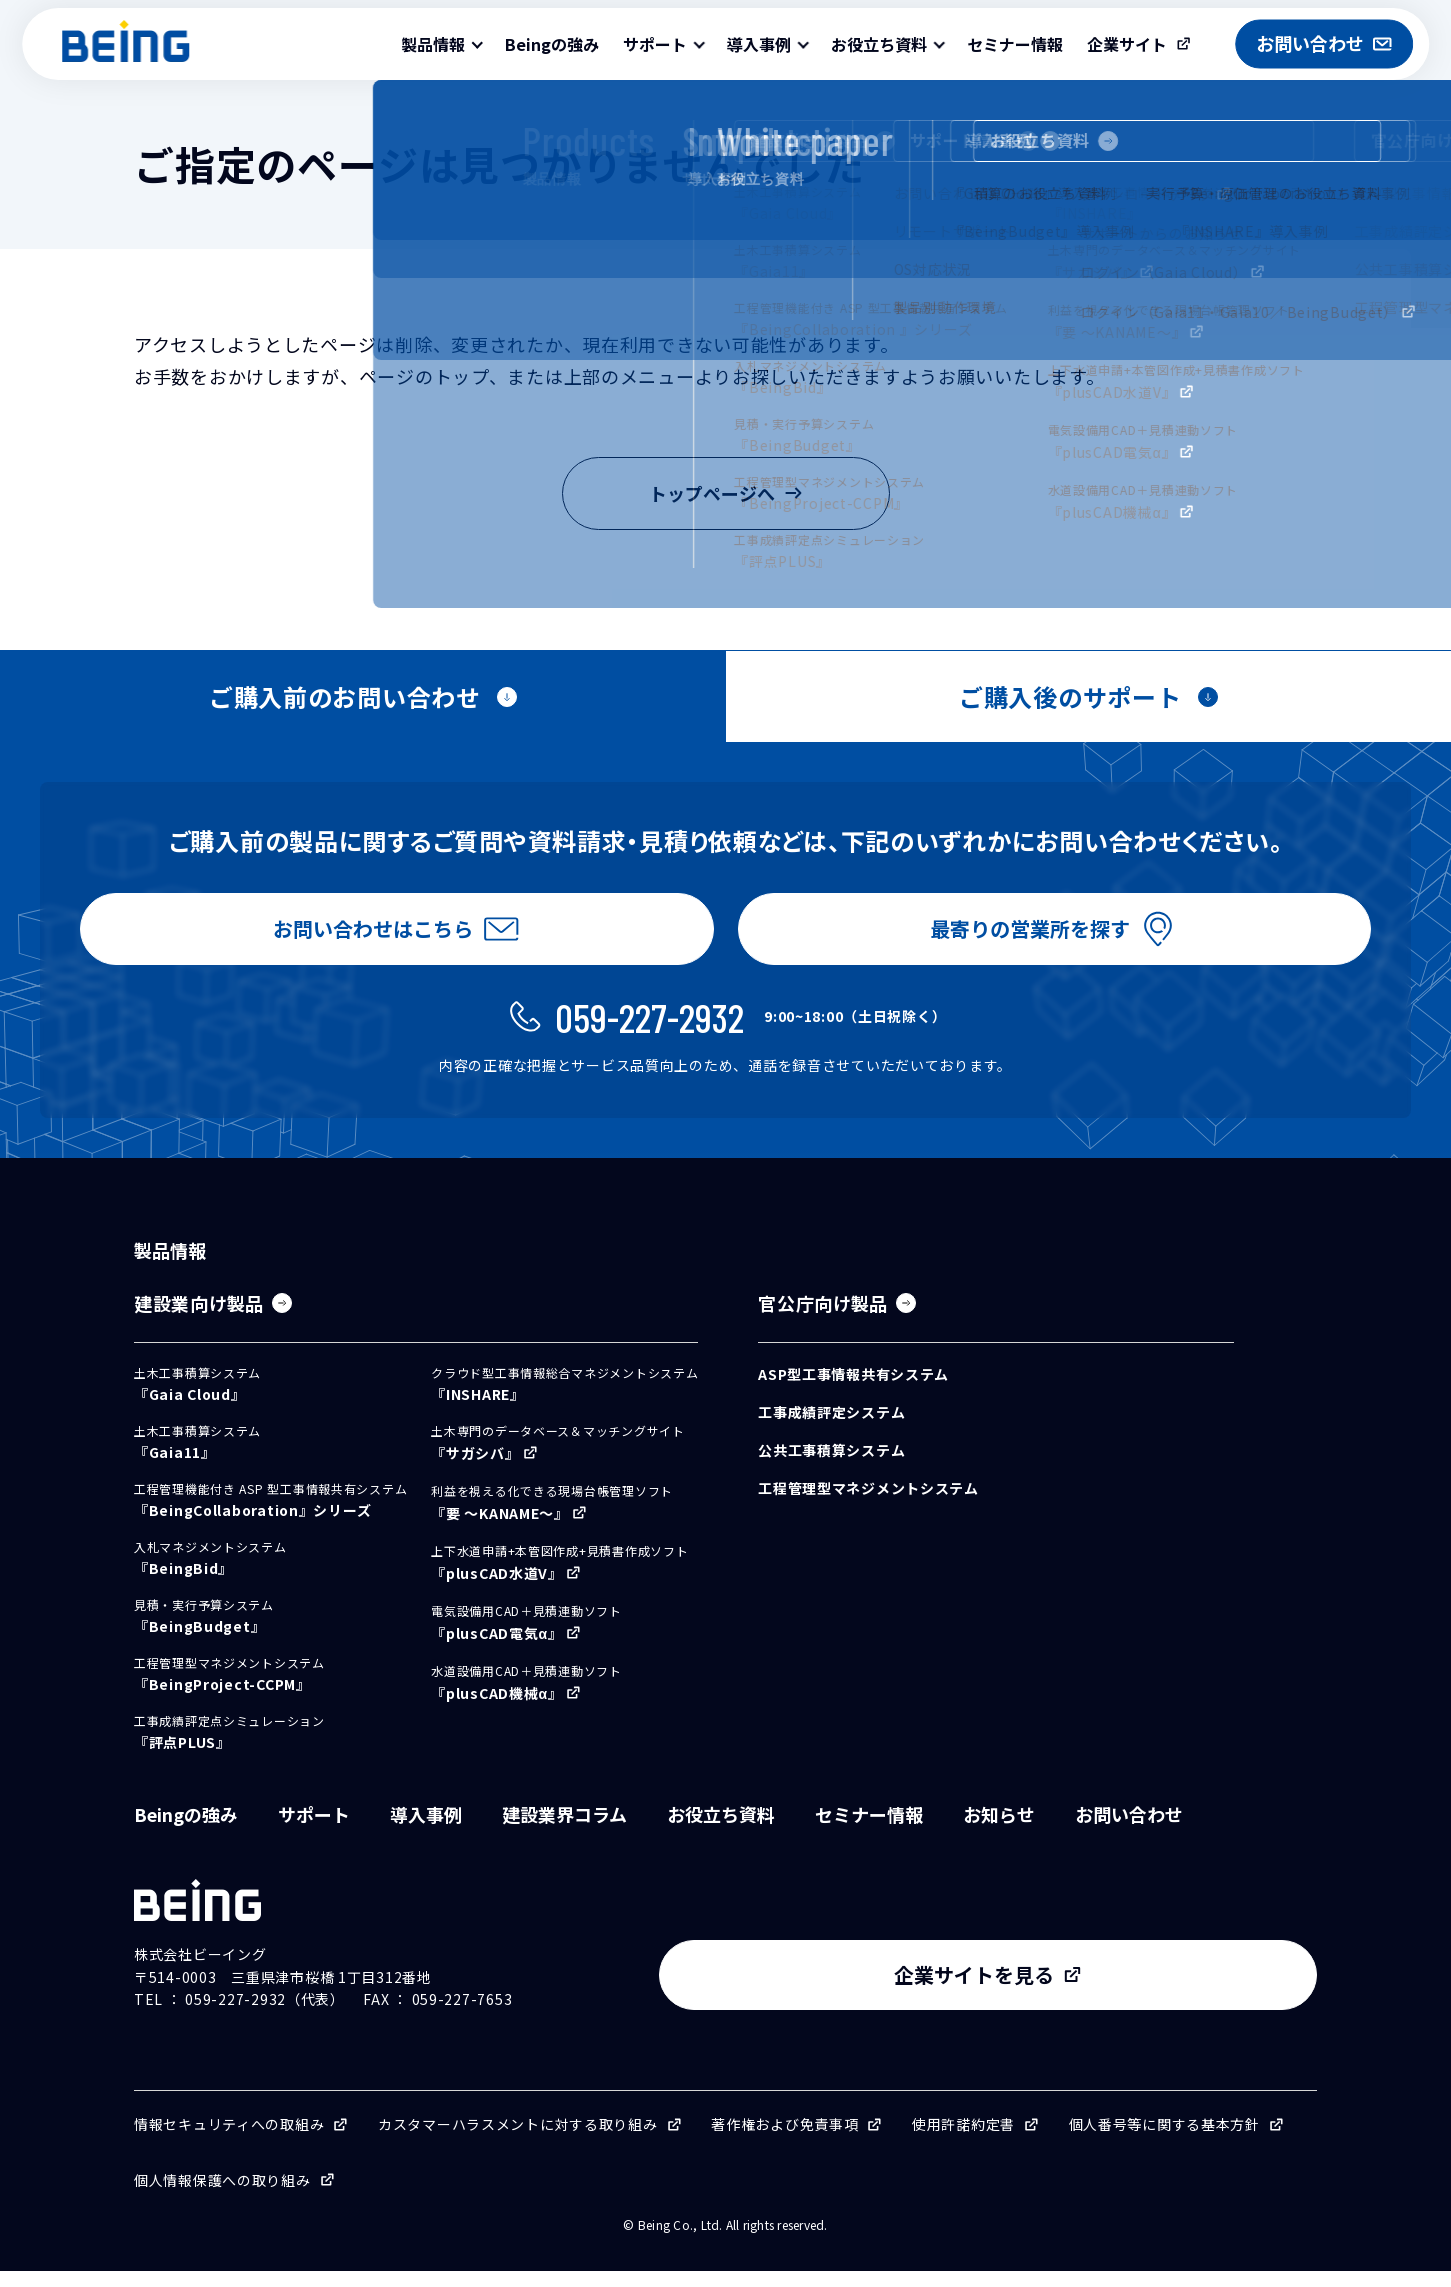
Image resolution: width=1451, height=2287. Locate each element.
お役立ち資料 (721, 1830)
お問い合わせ (1129, 1830)
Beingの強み (552, 44)
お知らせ (999, 1830)
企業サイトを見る (1151, 1991)
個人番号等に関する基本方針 (1164, 2140)
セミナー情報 (1015, 44)
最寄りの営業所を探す (1026, 935)
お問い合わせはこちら (369, 935)
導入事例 (426, 1830)
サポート (314, 1830)
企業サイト (1127, 44)
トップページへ (726, 493)
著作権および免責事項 (784, 2140)
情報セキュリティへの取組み (229, 2140)
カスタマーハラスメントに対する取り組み (518, 2140)
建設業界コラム (564, 1830)
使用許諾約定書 (963, 2140)
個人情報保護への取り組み (222, 2196)
